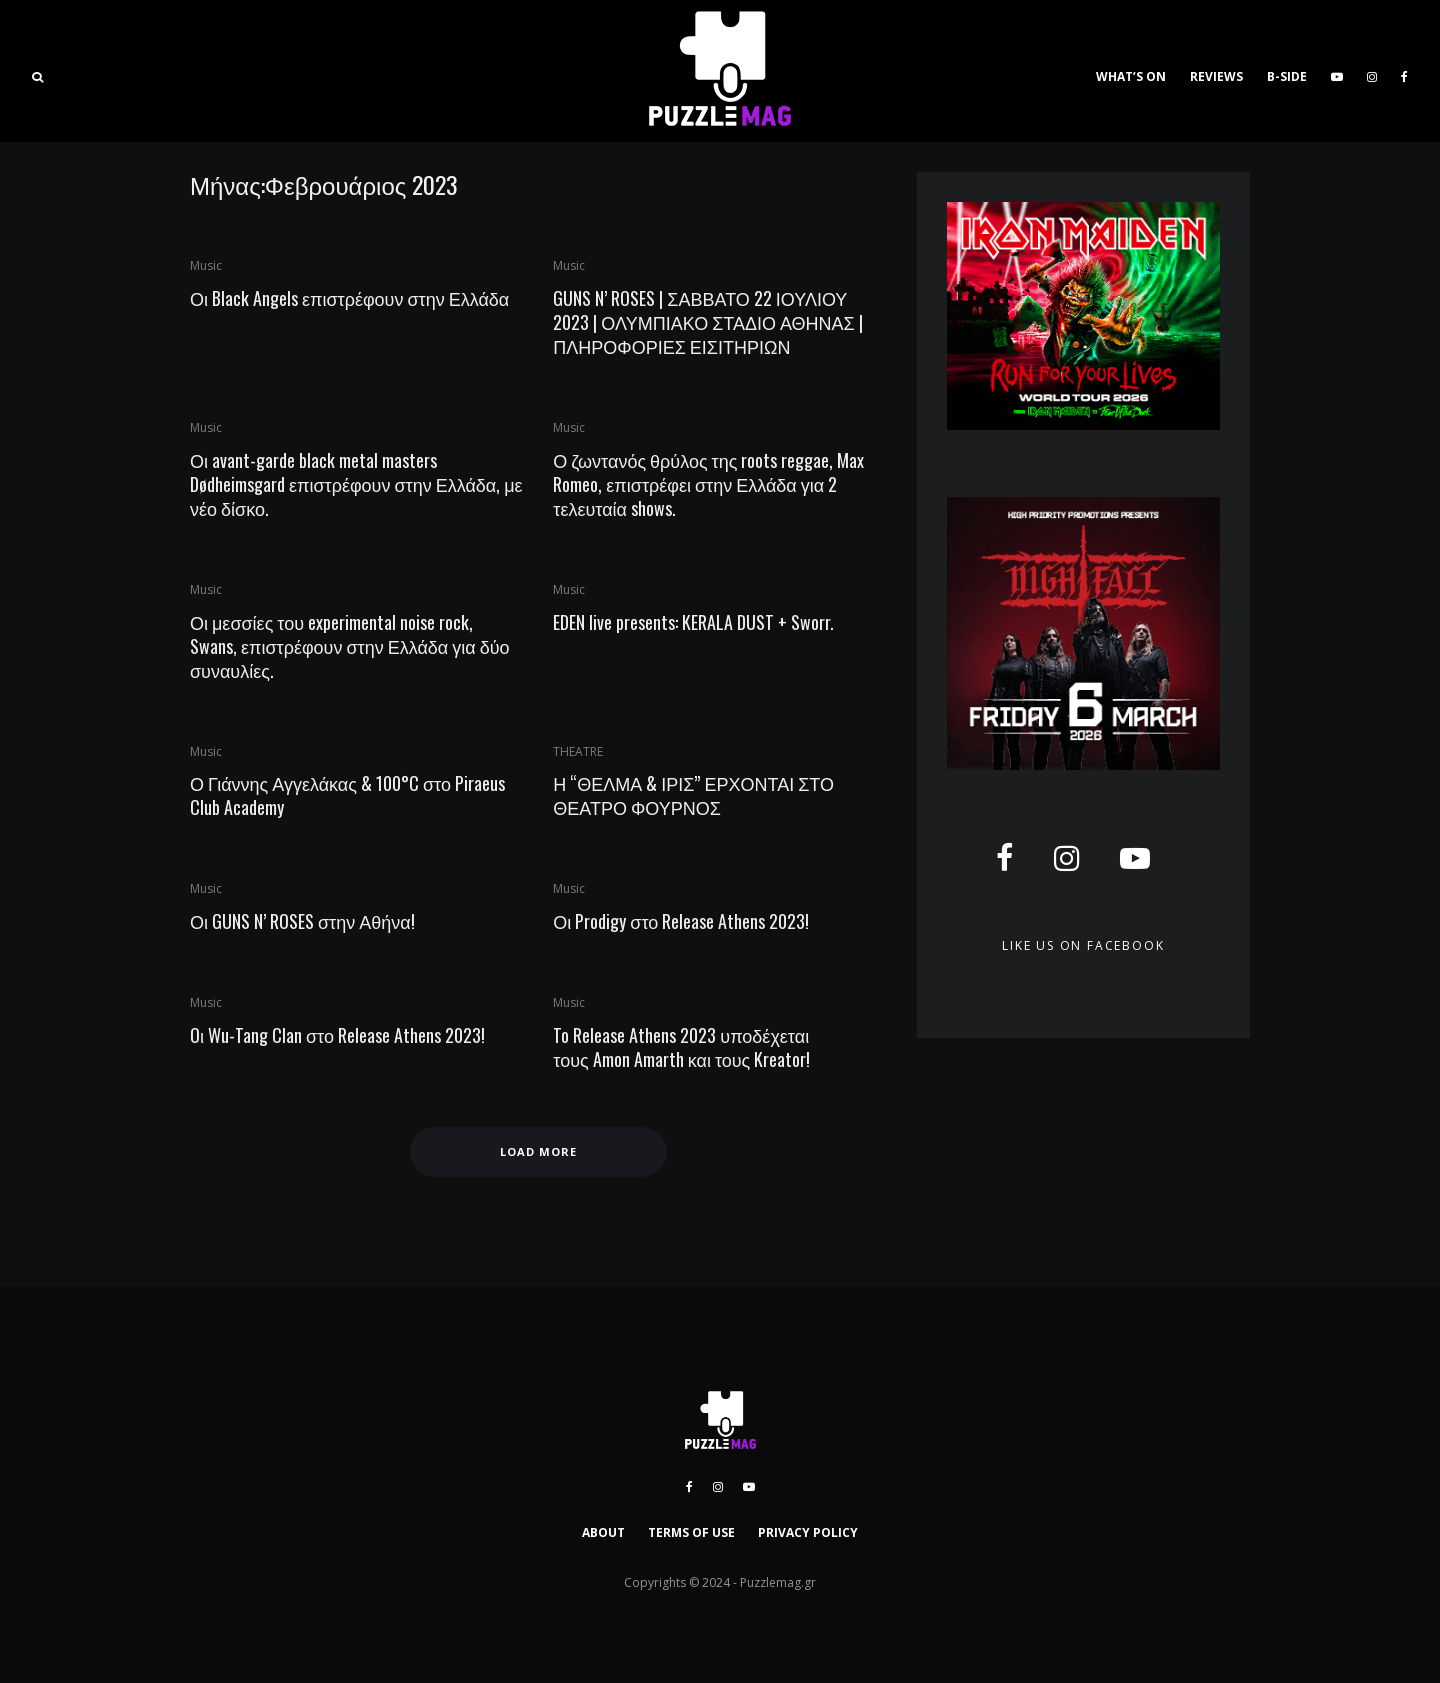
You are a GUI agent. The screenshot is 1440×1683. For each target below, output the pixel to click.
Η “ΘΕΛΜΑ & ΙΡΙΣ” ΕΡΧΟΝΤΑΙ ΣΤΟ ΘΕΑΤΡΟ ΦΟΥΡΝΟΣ (693, 795)
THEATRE (578, 751)
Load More (538, 1151)
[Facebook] (1404, 71)
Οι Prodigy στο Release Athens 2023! (681, 921)
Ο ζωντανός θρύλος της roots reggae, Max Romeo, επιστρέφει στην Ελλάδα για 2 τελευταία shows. (708, 484)
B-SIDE (1287, 76)
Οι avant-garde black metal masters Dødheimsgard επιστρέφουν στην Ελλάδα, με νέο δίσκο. (356, 484)
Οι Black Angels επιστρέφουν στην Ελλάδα (349, 298)
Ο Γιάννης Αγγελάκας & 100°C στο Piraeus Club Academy (347, 795)
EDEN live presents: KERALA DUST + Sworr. (693, 622)
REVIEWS (1216, 76)
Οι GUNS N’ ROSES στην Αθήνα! (302, 921)
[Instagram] (1372, 71)
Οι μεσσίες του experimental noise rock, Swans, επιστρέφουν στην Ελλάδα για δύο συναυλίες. (350, 646)
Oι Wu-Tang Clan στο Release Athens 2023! (337, 1035)
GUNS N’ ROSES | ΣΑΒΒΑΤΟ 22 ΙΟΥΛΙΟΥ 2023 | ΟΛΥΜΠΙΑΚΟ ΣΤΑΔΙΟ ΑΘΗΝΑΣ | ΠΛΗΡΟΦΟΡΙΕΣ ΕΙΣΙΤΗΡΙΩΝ (707, 322)
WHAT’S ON (1131, 76)
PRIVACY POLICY (808, 1532)
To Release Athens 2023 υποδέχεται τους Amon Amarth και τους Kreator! (681, 1047)
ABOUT (603, 1532)
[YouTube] (1337, 71)
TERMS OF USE (691, 1532)
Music (206, 265)
